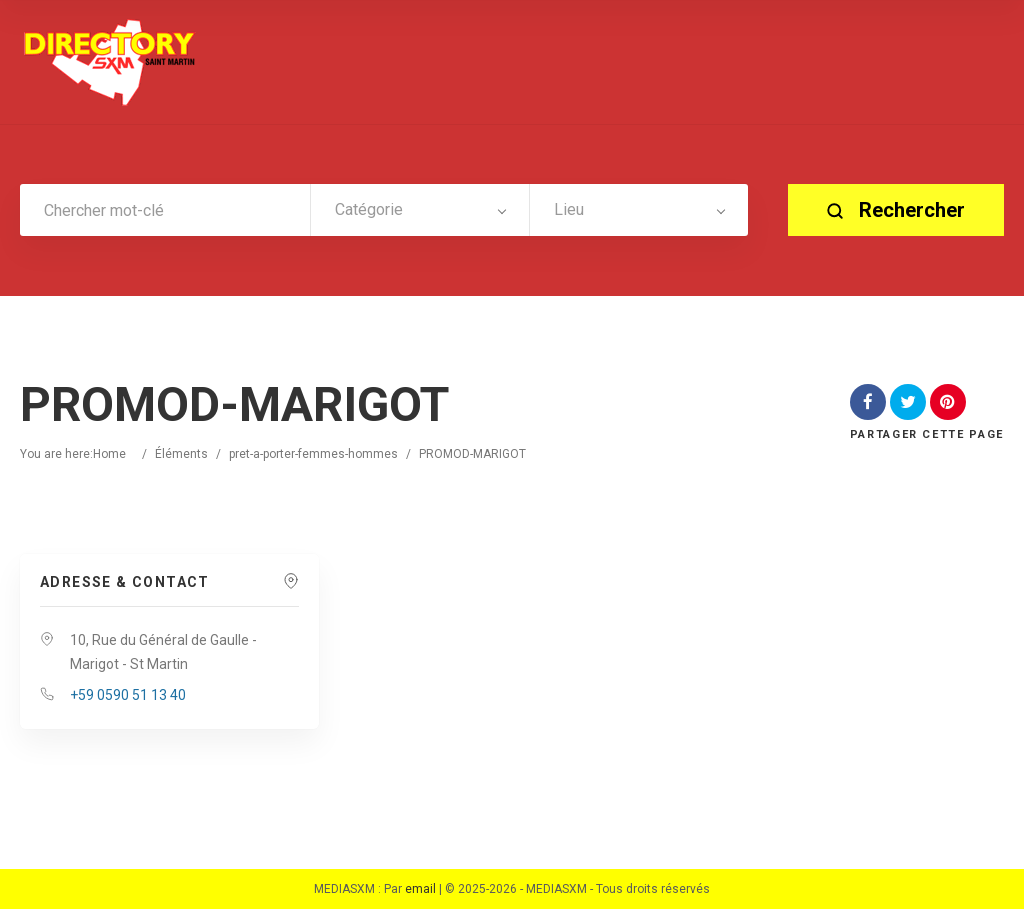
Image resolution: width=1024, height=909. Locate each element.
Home (109, 454)
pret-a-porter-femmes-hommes (313, 454)
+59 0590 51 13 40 (128, 695)
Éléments (181, 454)
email (420, 889)
